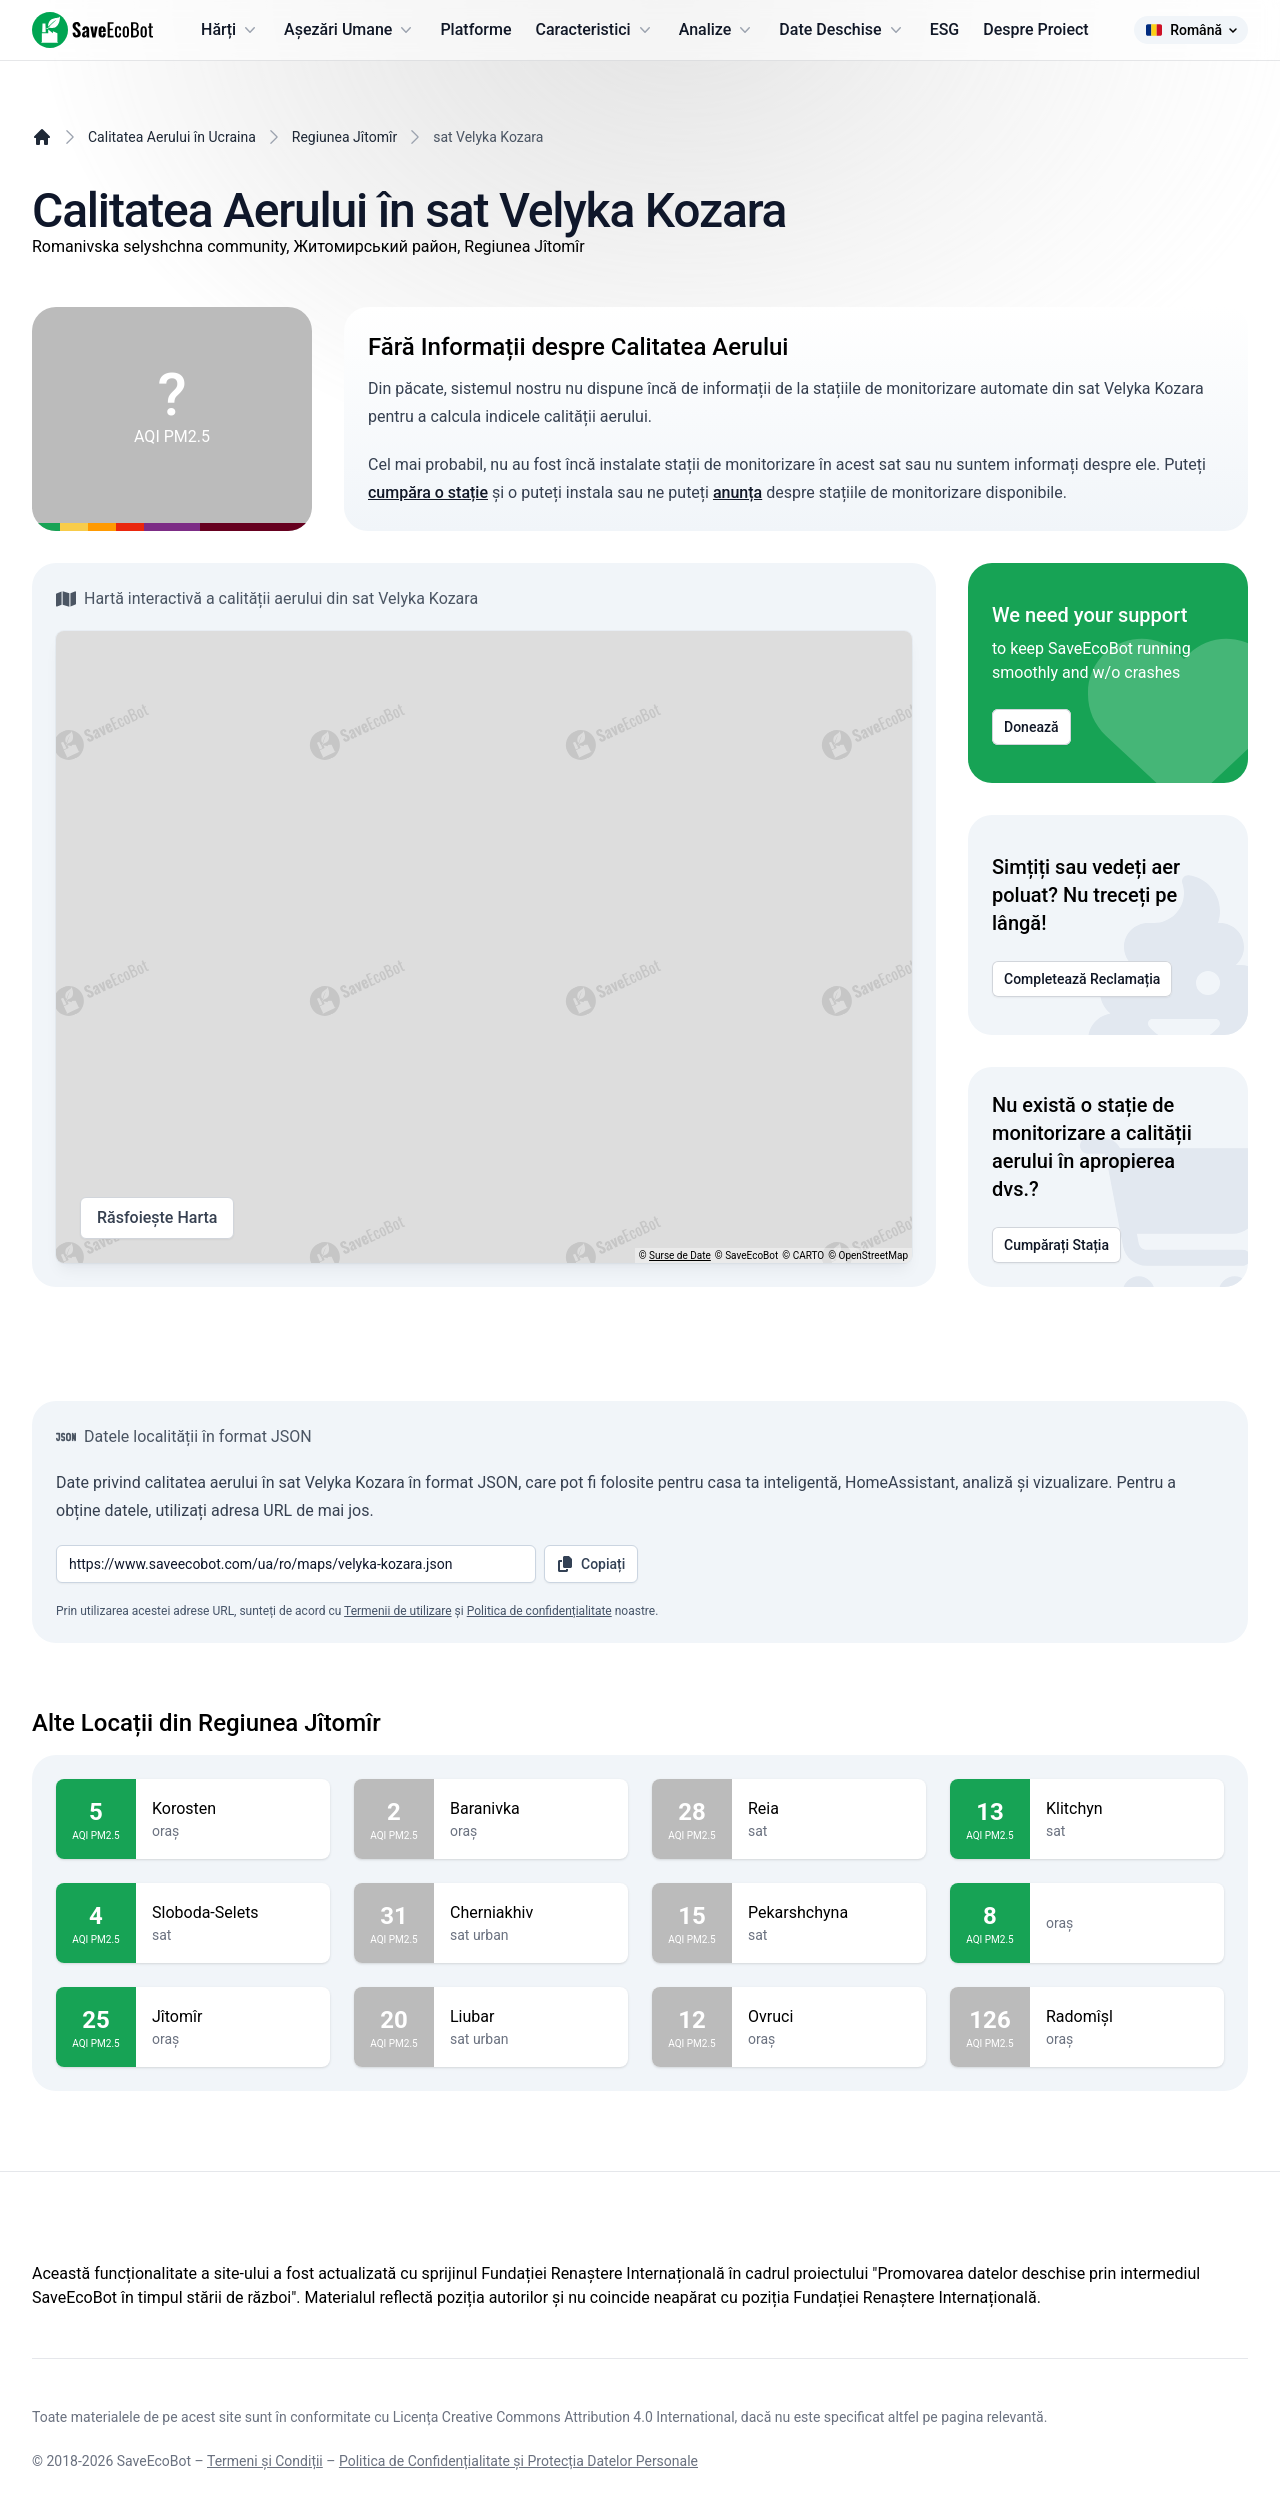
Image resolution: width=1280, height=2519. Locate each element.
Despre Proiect (1035, 29)
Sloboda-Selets (233, 1913)
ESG (945, 29)
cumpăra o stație (428, 492)
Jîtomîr (233, 2017)
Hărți (230, 30)
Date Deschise (842, 30)
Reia (829, 1809)
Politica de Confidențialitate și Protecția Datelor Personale (518, 2461)
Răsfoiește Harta (157, 1218)
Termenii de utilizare (398, 1611)
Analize (717, 30)
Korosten (233, 1809)
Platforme (475, 29)
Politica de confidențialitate (539, 1611)
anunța (737, 492)
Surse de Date (680, 1255)
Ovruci (829, 2017)
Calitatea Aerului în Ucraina (172, 137)
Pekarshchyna (829, 1913)
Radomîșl (1127, 2017)
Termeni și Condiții (265, 2461)
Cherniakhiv (531, 1913)
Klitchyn (1127, 1809)
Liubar (531, 2017)
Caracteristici (595, 30)
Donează (1031, 727)
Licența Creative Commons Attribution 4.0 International (564, 2417)
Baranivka (531, 1809)
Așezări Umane (350, 30)
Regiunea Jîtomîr (344, 137)
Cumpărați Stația (1056, 1245)
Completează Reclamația (1082, 979)
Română (1191, 30)
